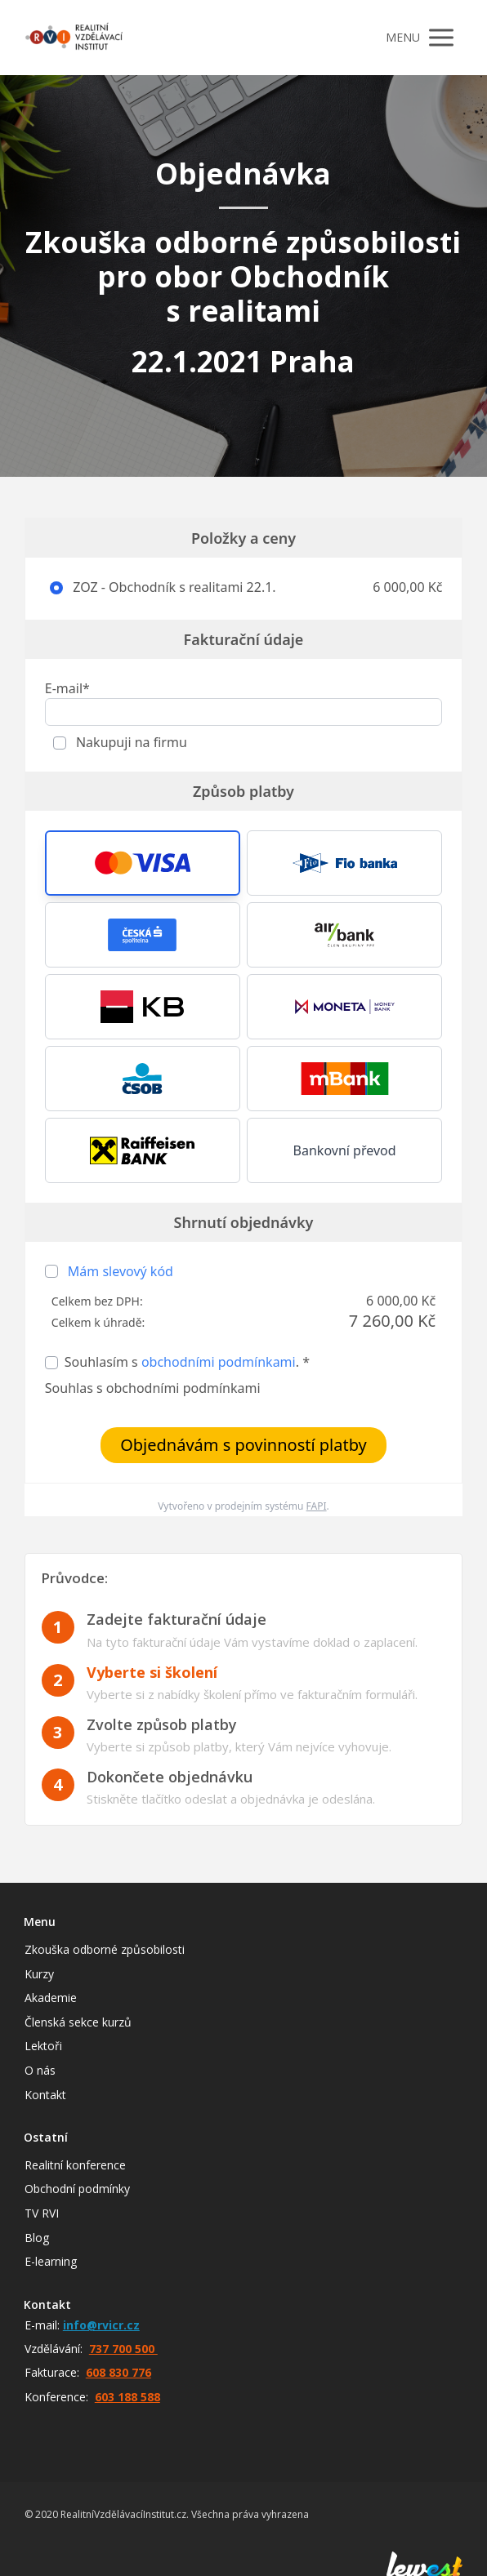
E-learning (51, 2261)
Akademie (51, 1997)
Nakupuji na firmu (130, 742)
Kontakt (45, 2094)
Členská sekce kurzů (78, 2022)
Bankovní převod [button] (344, 1150)
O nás (40, 2070)
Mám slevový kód (120, 1271)
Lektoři (43, 2045)
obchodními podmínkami (218, 1362)
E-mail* (67, 688)
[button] (142, 863)
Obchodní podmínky (77, 2188)
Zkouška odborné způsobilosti (105, 1949)
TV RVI (42, 2213)
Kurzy (39, 1974)
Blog (37, 2237)
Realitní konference (75, 2165)
